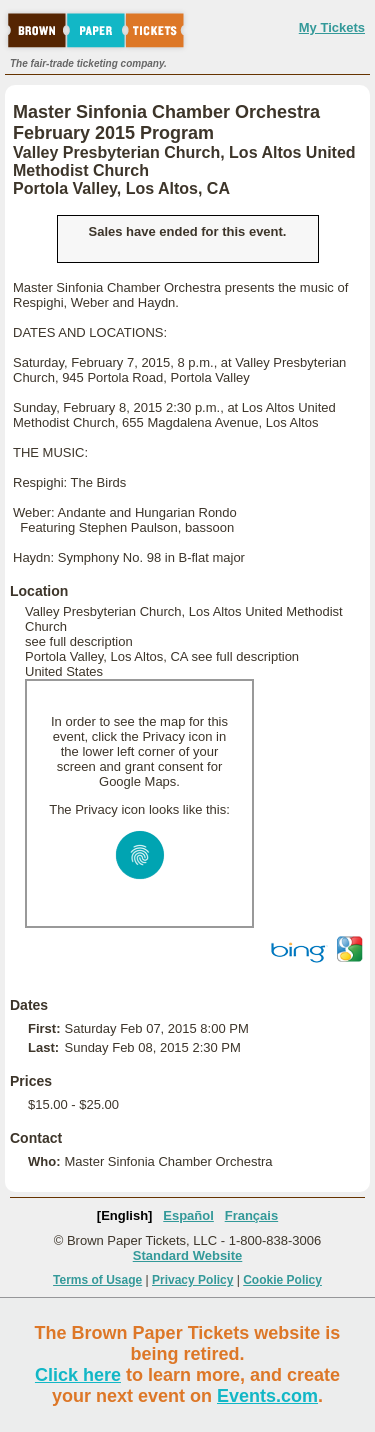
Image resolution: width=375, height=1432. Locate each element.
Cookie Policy (282, 1280)
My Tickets (332, 27)
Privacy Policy (192, 1280)
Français (251, 1215)
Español (188, 1215)
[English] (125, 1215)
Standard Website (188, 1255)
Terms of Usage (97, 1280)
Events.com (267, 1396)
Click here (78, 1375)
